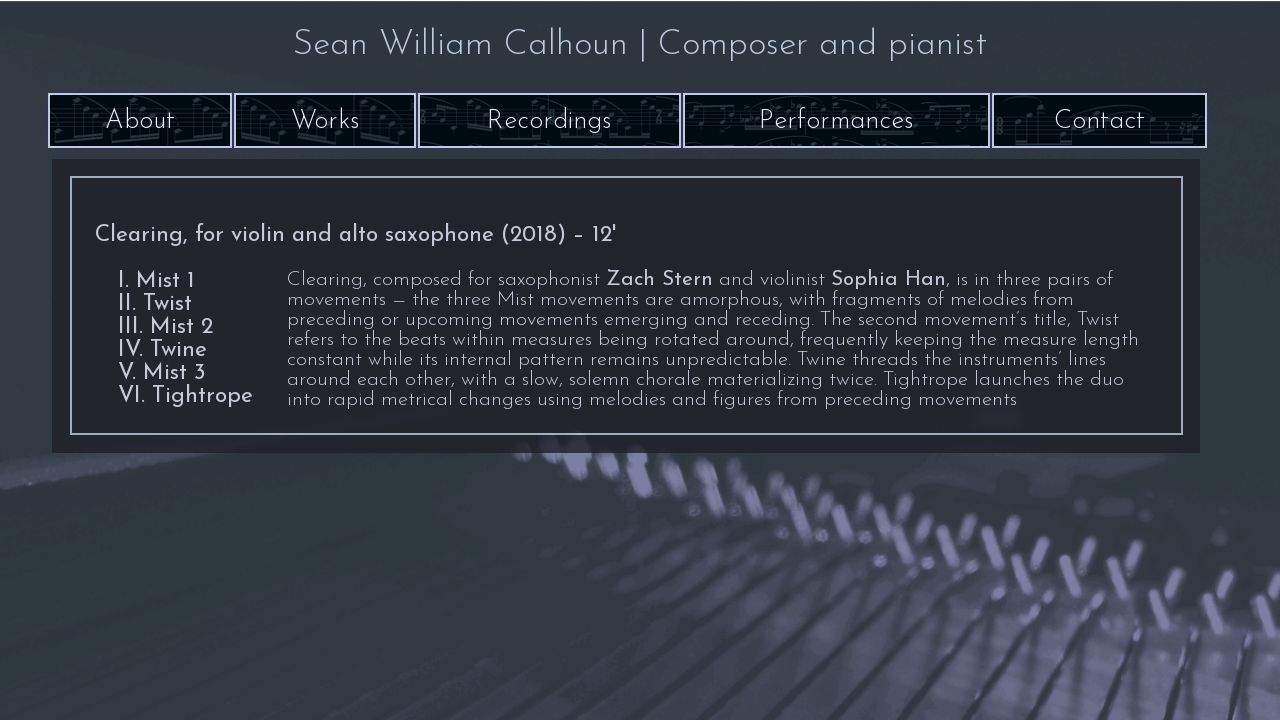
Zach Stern (659, 280)
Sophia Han (888, 280)
